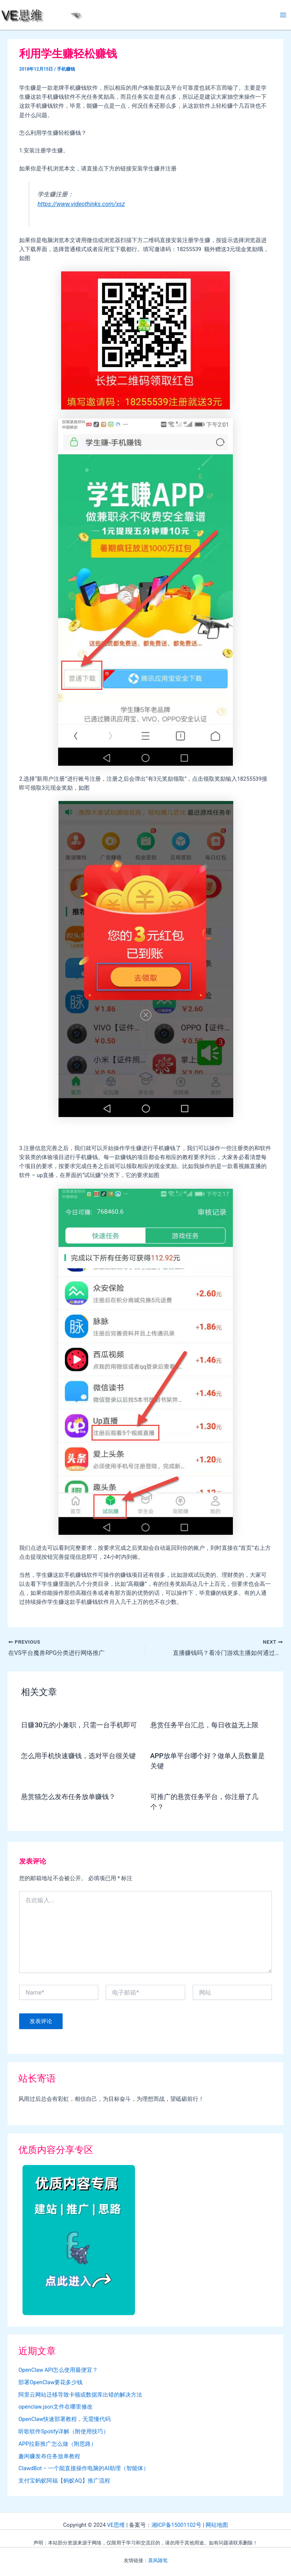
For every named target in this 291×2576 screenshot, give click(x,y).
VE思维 (116, 2525)
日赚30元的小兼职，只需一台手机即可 (79, 1725)
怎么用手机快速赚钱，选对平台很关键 (78, 1756)
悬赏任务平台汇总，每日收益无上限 (204, 1725)
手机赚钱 (66, 69)
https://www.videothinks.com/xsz (81, 204)
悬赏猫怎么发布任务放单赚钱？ (68, 1797)
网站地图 (217, 2525)
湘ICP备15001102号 (176, 2525)
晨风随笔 (158, 2560)
